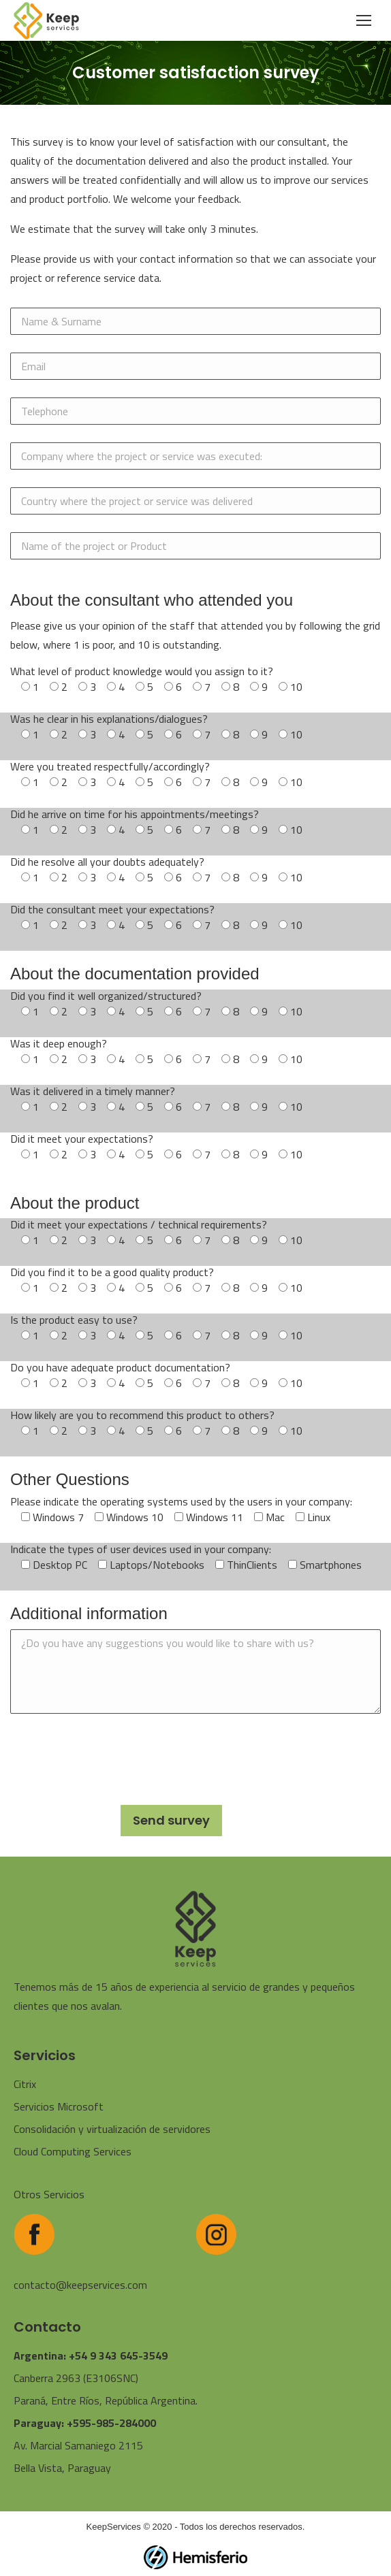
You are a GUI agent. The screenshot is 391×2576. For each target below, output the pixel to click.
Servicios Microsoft (59, 2106)
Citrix (25, 2084)
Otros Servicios (49, 2194)
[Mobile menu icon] (363, 20)
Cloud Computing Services (72, 2151)
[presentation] (113, 1757)
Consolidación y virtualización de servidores (112, 2129)
